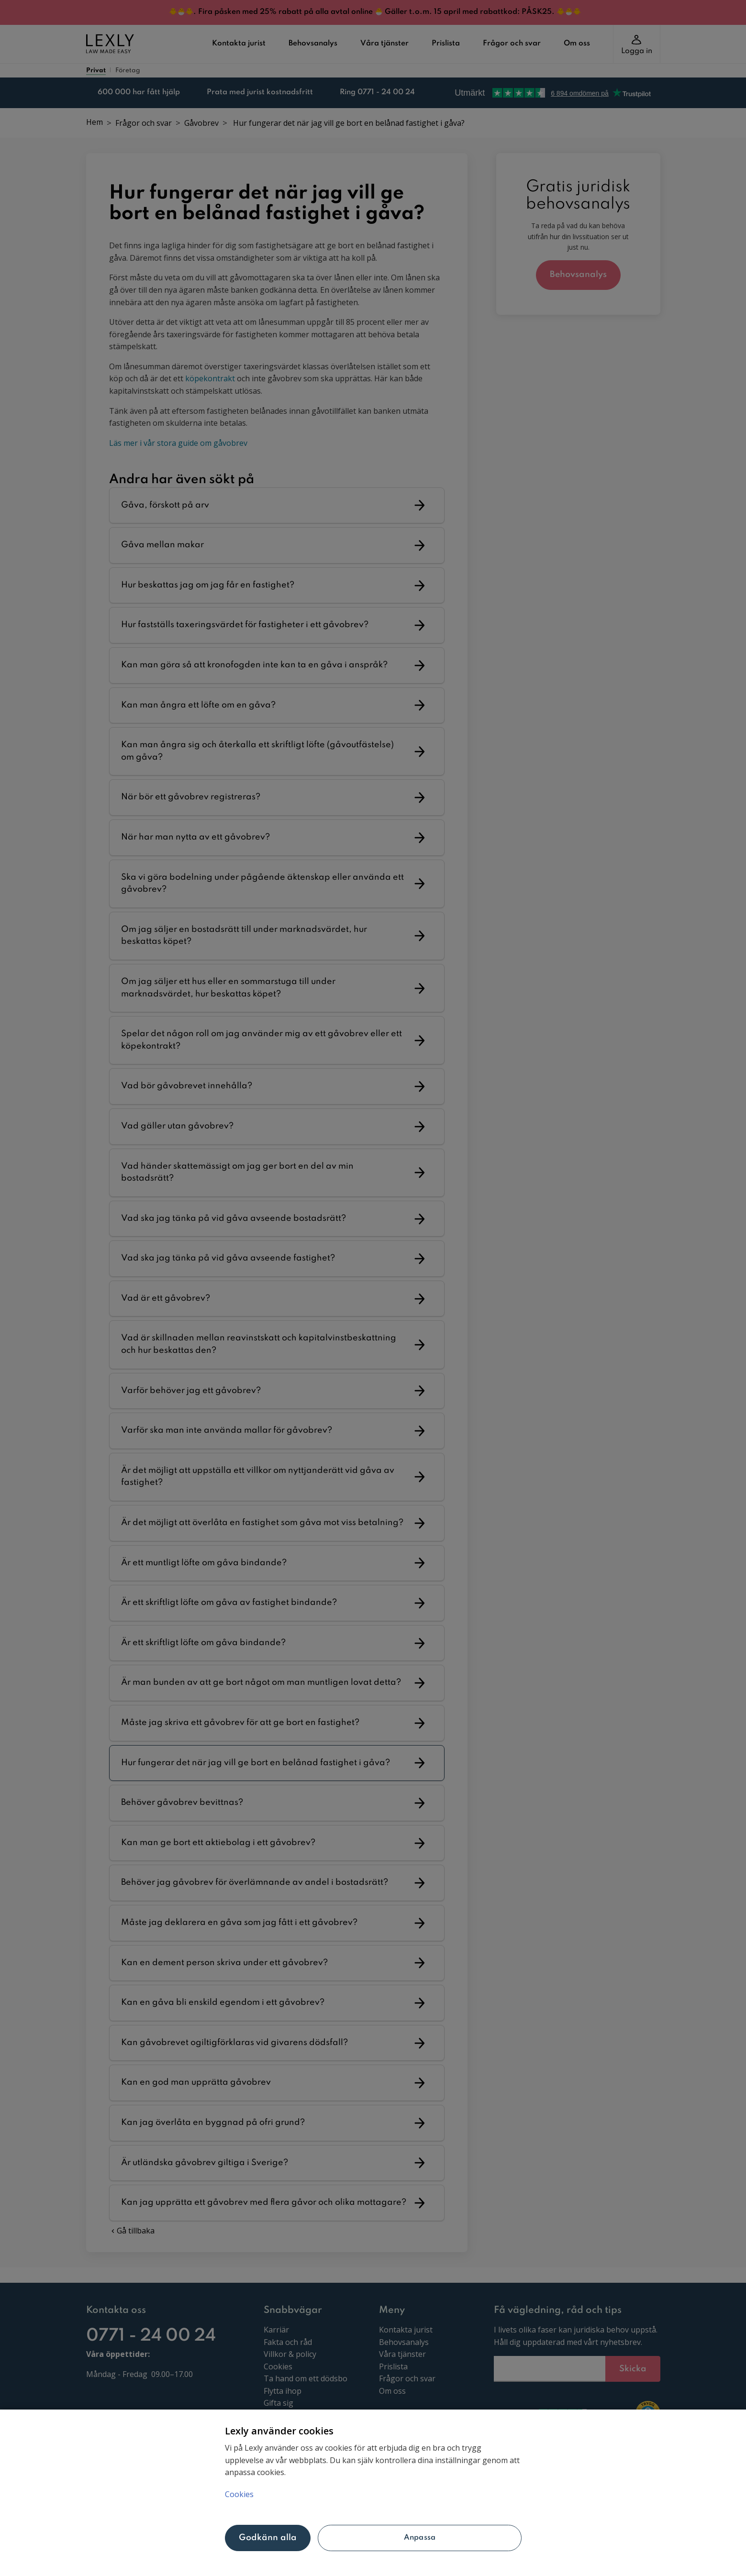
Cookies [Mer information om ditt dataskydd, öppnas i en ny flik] (239, 2494)
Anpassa (419, 2538)
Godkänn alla (268, 2537)
